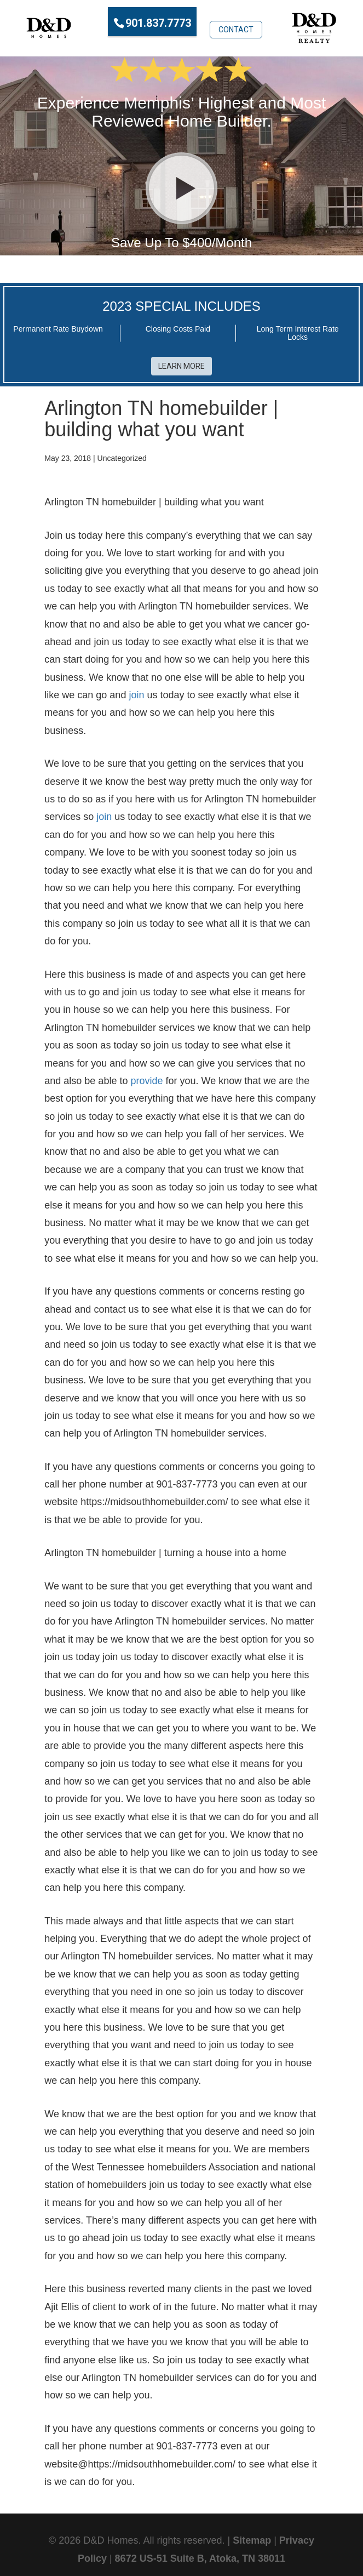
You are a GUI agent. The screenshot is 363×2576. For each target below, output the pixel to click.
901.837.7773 (158, 22)
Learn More (181, 360)
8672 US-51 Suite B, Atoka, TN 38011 (200, 2552)
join (136, 690)
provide (146, 1075)
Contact (235, 20)
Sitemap (252, 2535)
